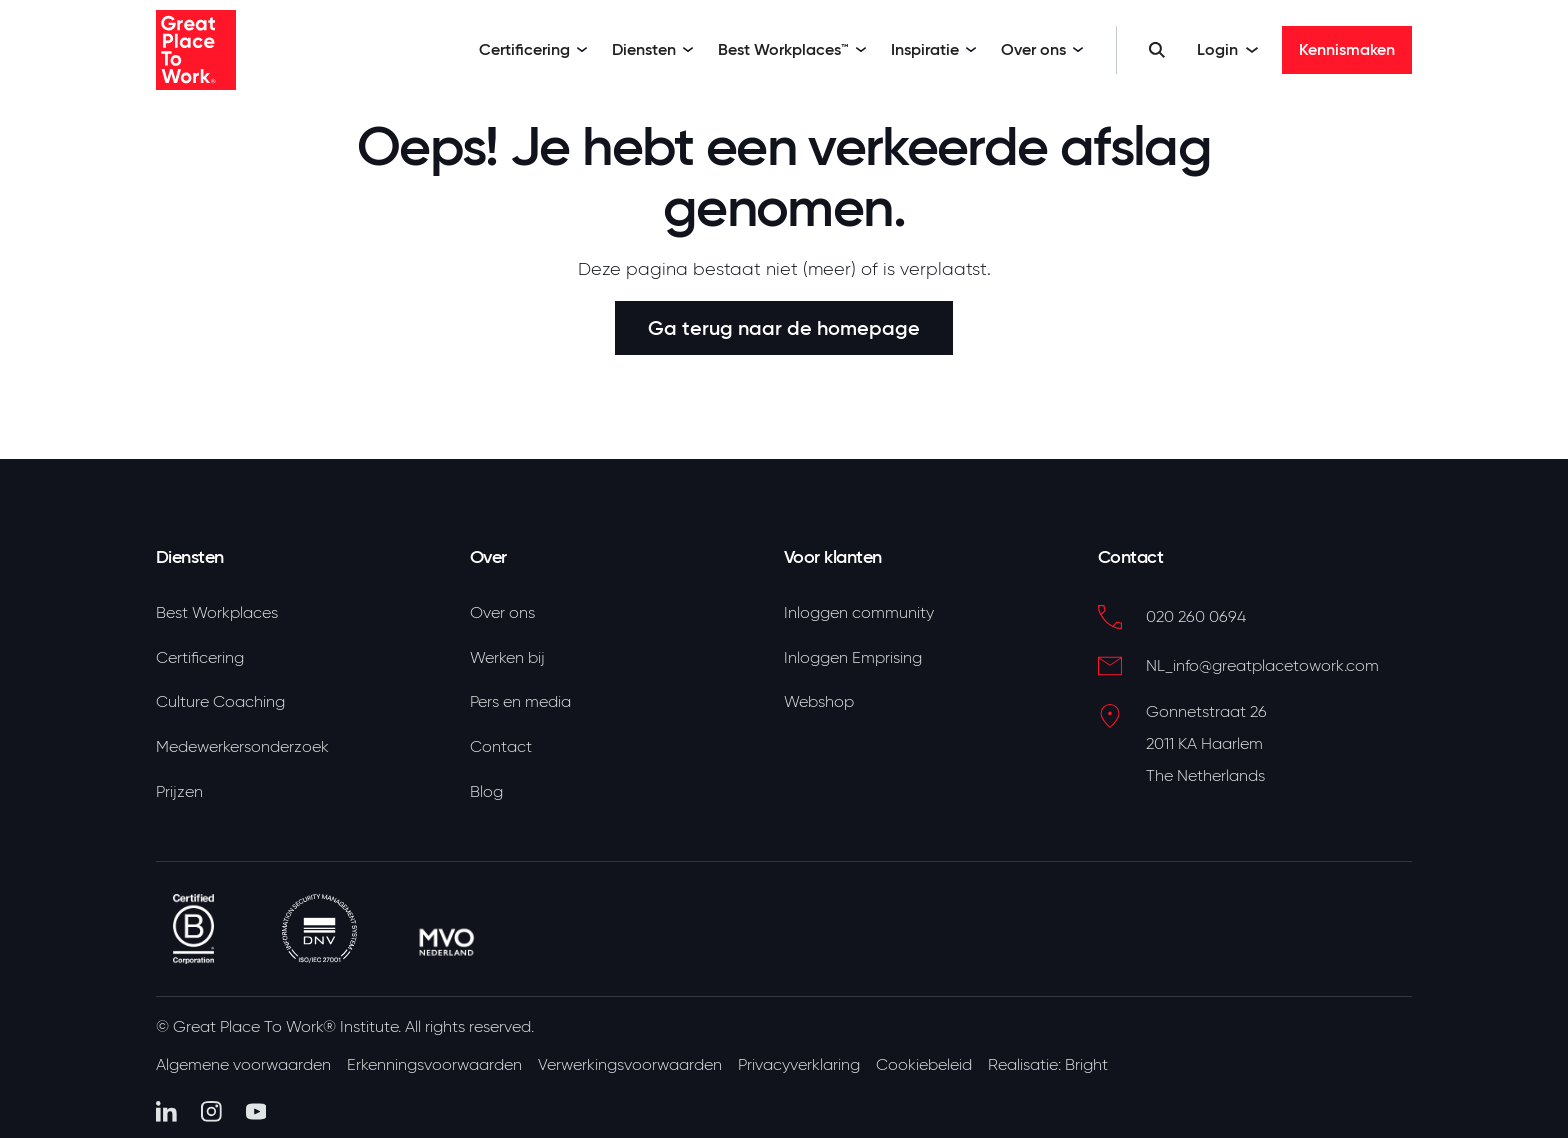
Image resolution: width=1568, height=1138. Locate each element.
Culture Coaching (220, 702)
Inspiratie (934, 49)
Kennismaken (1347, 49)
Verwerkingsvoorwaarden (630, 1065)
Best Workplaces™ (792, 49)
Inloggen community (859, 613)
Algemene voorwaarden (243, 1065)
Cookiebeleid (924, 1065)
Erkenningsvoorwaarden (434, 1065)
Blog (486, 792)
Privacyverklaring (799, 1065)
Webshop (819, 702)
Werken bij (507, 658)
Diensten (653, 49)
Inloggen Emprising (853, 658)
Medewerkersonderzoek (242, 747)
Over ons (1042, 49)
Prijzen (179, 792)
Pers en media (520, 702)
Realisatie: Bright (1048, 1065)
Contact (501, 747)
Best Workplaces (217, 613)
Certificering (533, 49)
